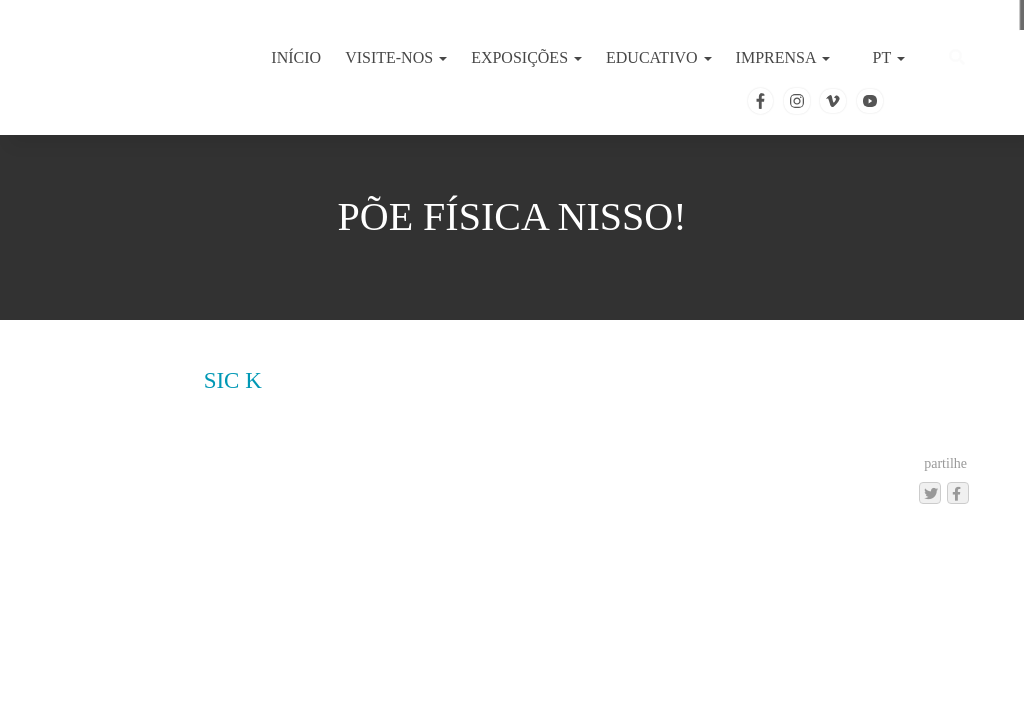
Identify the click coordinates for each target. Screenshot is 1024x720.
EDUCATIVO (659, 57)
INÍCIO (296, 57)
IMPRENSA (783, 57)
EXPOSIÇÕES (526, 57)
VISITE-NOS (396, 57)
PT (887, 57)
